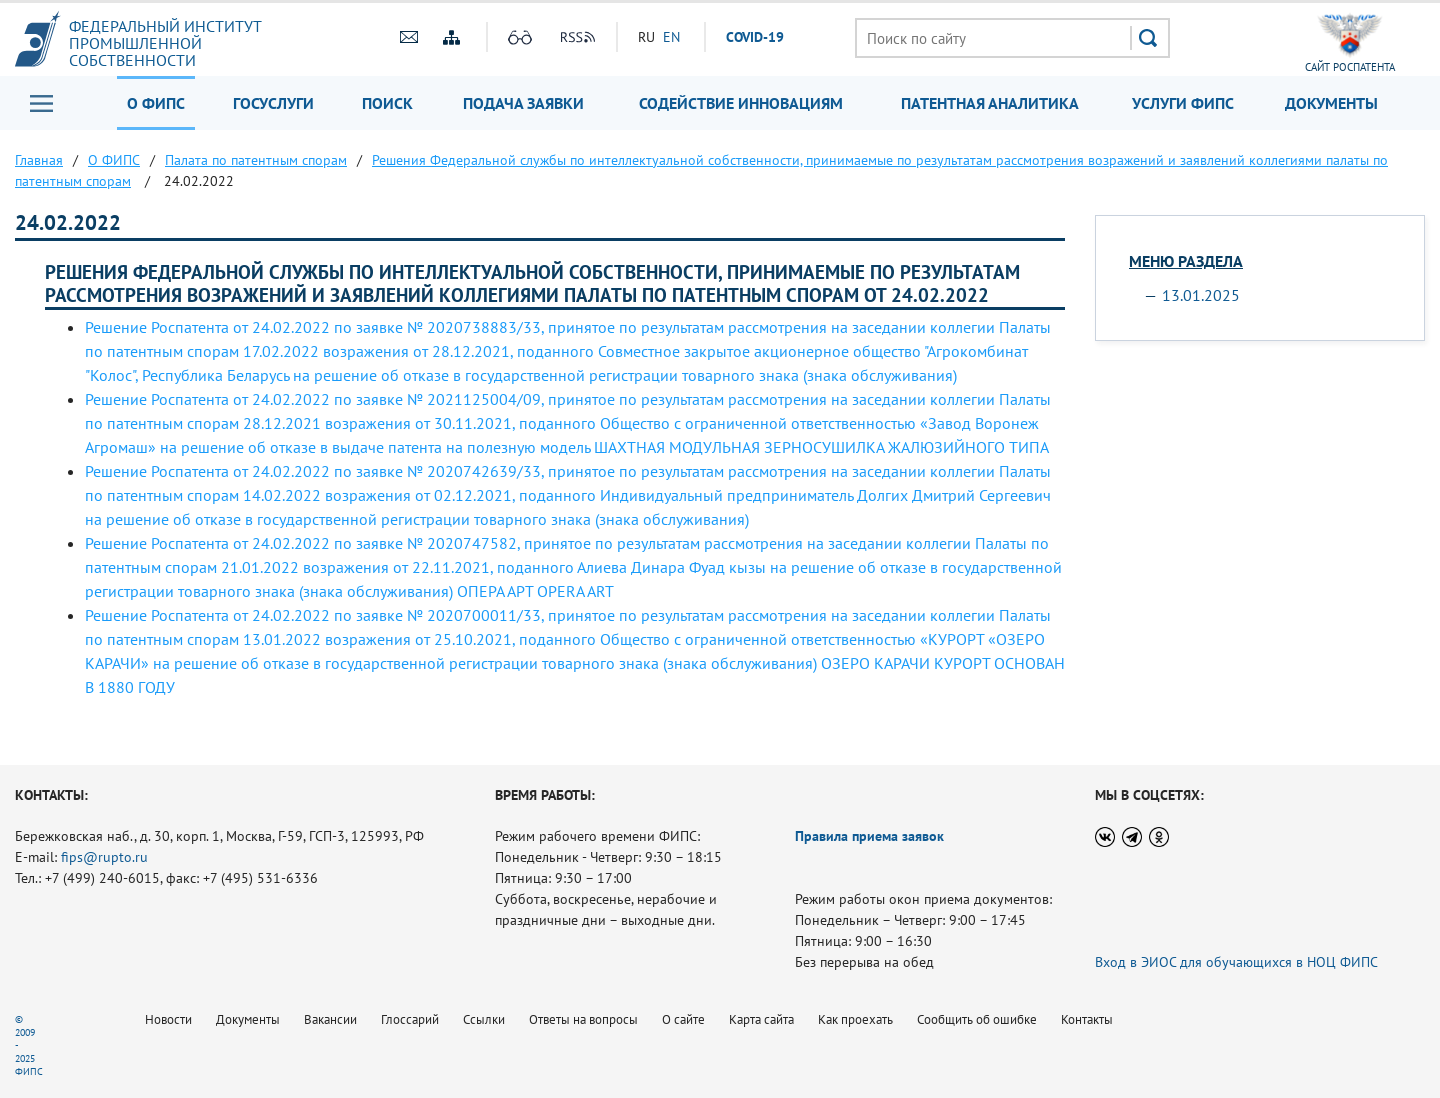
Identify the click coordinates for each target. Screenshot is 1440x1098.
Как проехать (855, 1019)
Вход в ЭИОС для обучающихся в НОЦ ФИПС (1236, 962)
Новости (168, 1019)
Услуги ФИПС (1183, 103)
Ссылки (484, 1019)
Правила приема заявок (869, 836)
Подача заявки (523, 103)
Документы (1331, 103)
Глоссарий (410, 1019)
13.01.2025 (1201, 295)
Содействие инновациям (741, 103)
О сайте (683, 1019)
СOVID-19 (755, 37)
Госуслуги (273, 103)
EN (671, 37)
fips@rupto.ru (104, 857)
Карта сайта (761, 1019)
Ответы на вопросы (583, 1019)
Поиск (387, 103)
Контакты (1087, 1019)
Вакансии (330, 1019)
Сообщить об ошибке (977, 1019)
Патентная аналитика (990, 103)
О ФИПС (156, 103)
